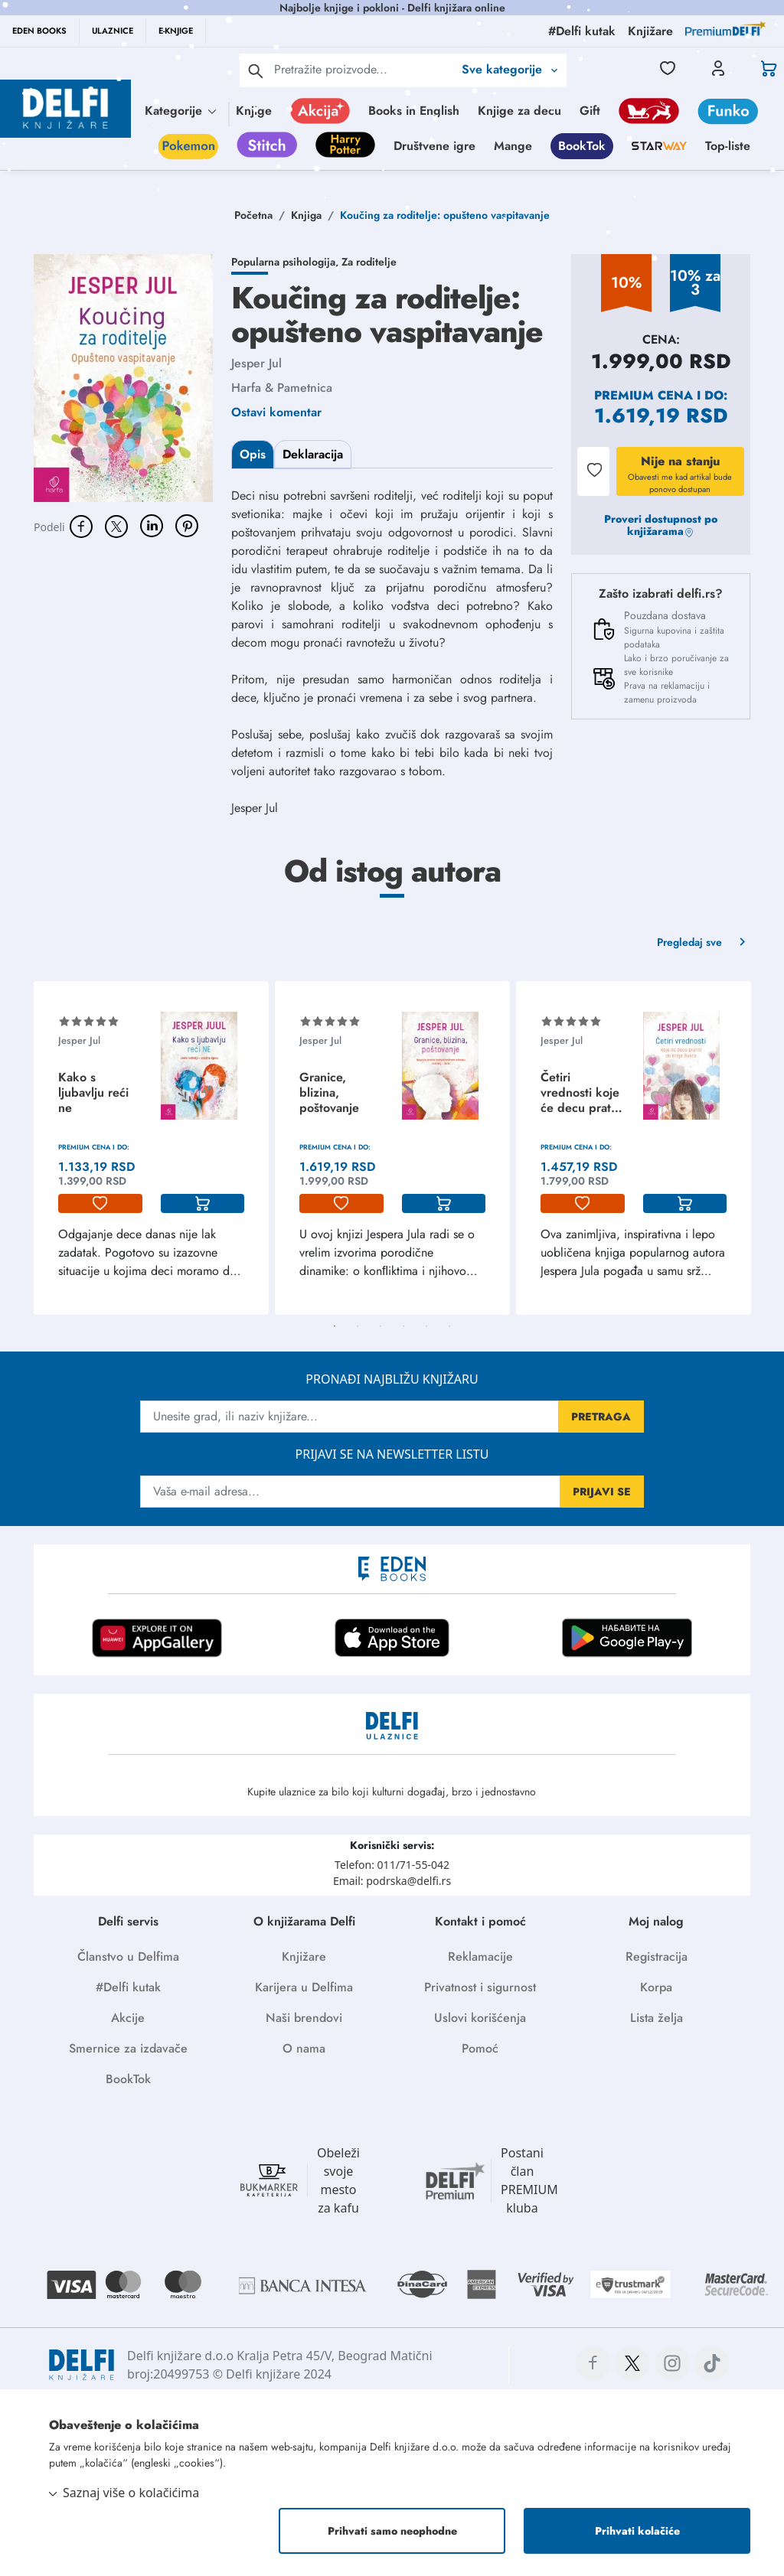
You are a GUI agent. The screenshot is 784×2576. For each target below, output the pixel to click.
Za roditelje (369, 261)
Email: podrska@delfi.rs (392, 1880)
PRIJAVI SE (602, 1491)
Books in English (413, 110)
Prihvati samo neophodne (392, 2531)
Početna (253, 215)
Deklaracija (313, 454)
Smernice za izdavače (128, 2048)
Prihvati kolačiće (637, 2531)
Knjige (254, 110)
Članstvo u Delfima (128, 1956)
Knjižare (304, 1956)
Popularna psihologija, (286, 261)
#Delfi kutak (128, 1987)
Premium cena (643, 395)
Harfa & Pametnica (281, 387)
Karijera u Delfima (304, 1987)
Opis (253, 454)
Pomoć (480, 2048)
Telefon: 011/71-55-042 (392, 1864)
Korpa (656, 1987)
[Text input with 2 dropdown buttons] (363, 69)
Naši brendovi (304, 2018)
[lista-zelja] (100, 1204)
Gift (590, 110)
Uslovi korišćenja (480, 2018)
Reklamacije (480, 1956)
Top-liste (727, 146)
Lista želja (656, 2018)
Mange (513, 146)
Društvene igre (434, 146)
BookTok (582, 146)
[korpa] (203, 1204)
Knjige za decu (519, 110)
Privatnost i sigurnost (480, 1987)
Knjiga (306, 215)
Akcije (128, 2018)
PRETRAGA (601, 1416)
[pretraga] (256, 70)
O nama (304, 2048)
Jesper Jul (256, 363)
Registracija (657, 1956)
